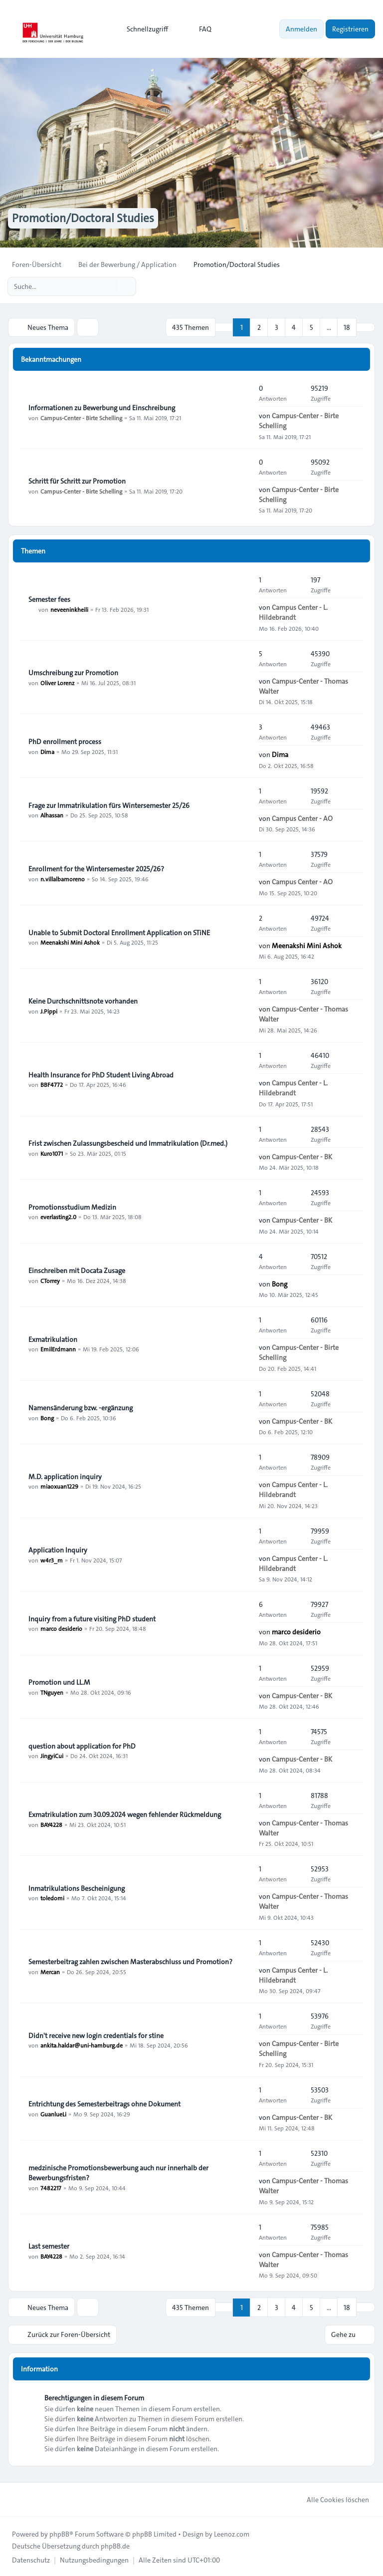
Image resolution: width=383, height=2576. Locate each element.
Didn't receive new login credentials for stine (96, 2035)
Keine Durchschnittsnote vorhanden (83, 1001)
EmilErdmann (58, 1349)
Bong (279, 1283)
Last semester (48, 2246)
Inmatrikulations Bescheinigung (76, 1888)
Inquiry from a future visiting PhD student (92, 1618)
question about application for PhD (82, 1746)
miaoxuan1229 (59, 1486)
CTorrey (50, 1280)
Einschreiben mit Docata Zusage (76, 1270)
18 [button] (347, 327)
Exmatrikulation (52, 1339)
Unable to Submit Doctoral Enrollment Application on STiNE (119, 932)
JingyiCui (51, 1756)
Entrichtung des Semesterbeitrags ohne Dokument (104, 2103)
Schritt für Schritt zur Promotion (77, 481)
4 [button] (294, 327)
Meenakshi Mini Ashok (70, 942)
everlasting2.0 (58, 1217)
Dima (47, 751)
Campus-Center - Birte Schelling (81, 417)
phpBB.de (115, 2545)
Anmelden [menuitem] (301, 29)
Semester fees (49, 599)
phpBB (59, 2533)
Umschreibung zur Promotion (73, 672)
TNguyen (51, 1692)
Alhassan (51, 815)
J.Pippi (48, 1011)
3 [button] (276, 327)
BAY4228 (51, 1824)
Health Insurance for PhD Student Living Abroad (101, 1074)
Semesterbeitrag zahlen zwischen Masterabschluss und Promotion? (130, 1961)
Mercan (50, 1971)
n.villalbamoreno (62, 878)
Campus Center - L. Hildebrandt (293, 612)
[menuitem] (143, 29)
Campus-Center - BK (302, 1156)
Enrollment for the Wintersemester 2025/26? (96, 868)
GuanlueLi (53, 2113)
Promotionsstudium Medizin (72, 1207)
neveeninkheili (69, 609)
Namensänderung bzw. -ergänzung (80, 1407)
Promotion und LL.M (59, 1682)
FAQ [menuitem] (198, 29)
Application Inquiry (57, 1549)
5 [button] (311, 327)
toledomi (52, 1898)
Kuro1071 (51, 1153)
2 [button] (259, 327)
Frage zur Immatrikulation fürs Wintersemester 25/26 (109, 805)
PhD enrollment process (64, 741)
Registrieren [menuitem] (350, 29)
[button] (365, 327)
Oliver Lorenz (57, 682)
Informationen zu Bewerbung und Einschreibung (101, 407)
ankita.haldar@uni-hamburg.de (81, 2045)
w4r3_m (51, 1559)
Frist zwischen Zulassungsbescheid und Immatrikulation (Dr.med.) (127, 1143)
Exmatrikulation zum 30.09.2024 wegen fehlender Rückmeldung (124, 1814)
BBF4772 (51, 1084)
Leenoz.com (231, 2533)
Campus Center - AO (302, 818)
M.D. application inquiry (65, 1476)
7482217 (50, 2187)
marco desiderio (61, 1628)
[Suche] (107, 286)
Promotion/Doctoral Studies (84, 219)
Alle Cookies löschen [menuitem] (331, 2499)
